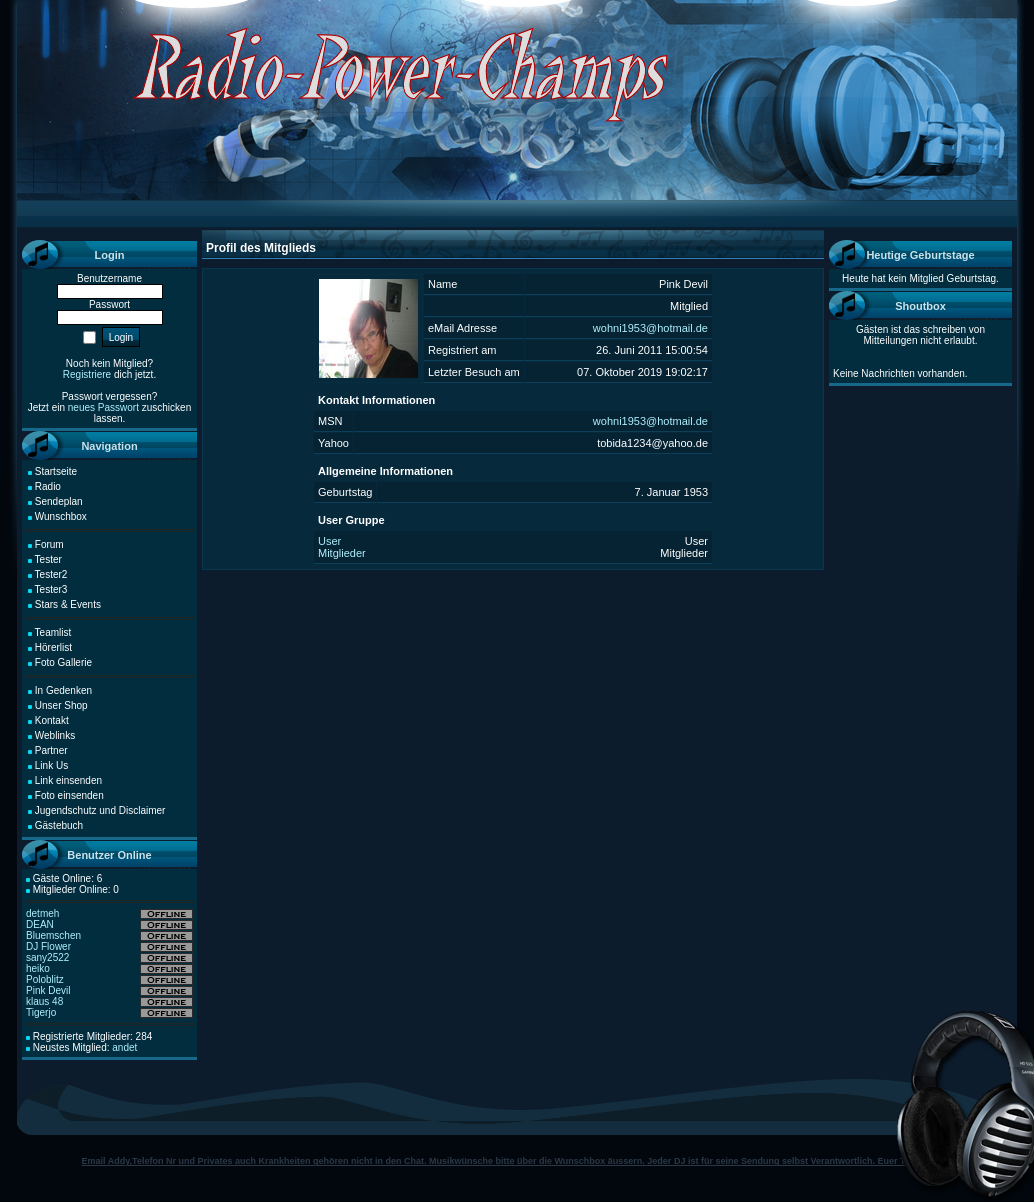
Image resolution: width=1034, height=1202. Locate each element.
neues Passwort (103, 407)
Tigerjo (41, 1012)
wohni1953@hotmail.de (650, 328)
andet (124, 1047)
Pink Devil (48, 990)
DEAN (40, 924)
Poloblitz (45, 979)
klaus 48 (44, 1001)
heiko (38, 968)
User (329, 541)
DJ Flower (48, 946)
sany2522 (47, 957)
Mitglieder (342, 553)
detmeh (42, 913)
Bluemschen (53, 935)
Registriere (87, 374)
